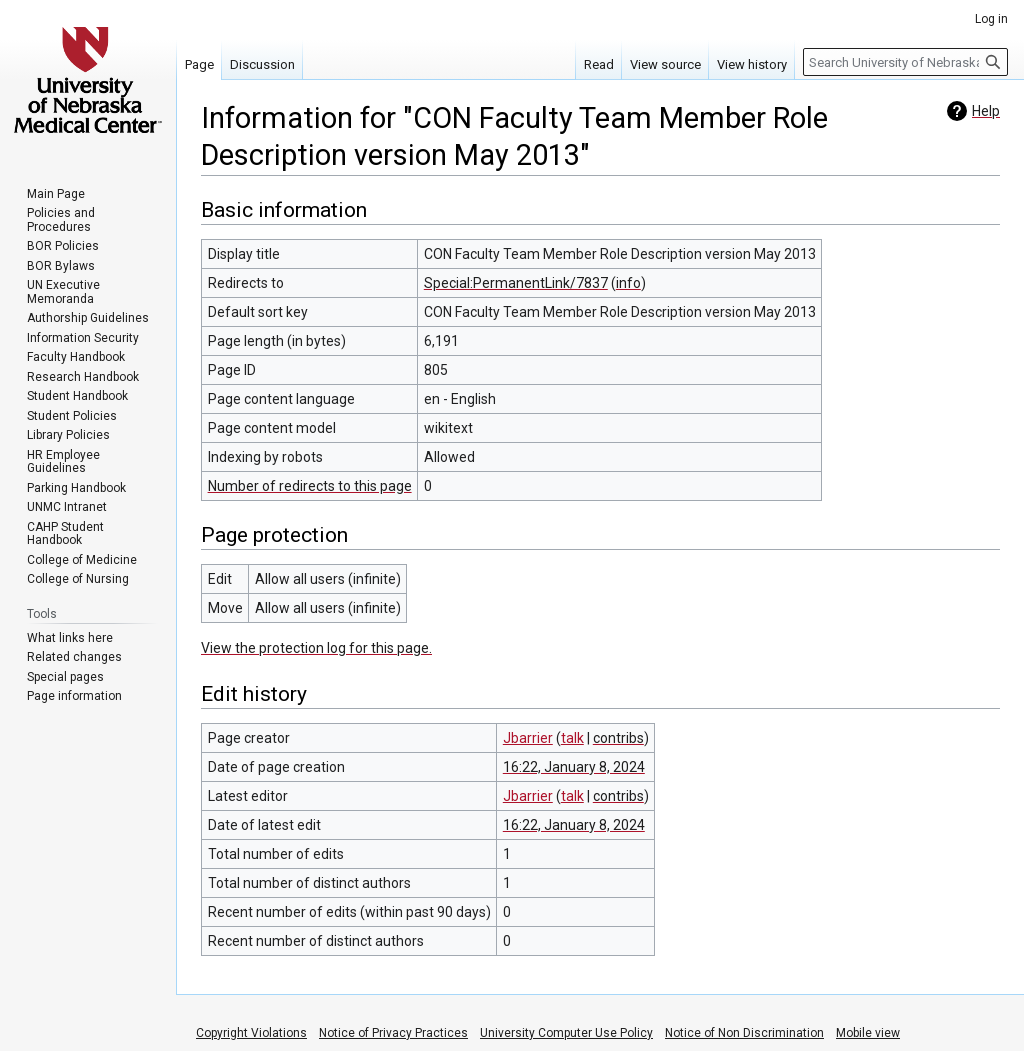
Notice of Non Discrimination (744, 1033)
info (628, 283)
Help (986, 111)
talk (572, 738)
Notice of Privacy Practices (393, 1033)
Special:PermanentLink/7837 (516, 283)
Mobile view (868, 1033)
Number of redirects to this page (310, 486)
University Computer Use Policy (566, 1033)
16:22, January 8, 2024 (574, 767)
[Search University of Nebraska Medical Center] (905, 62)
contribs (618, 738)
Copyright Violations (251, 1033)
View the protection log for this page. (316, 648)
